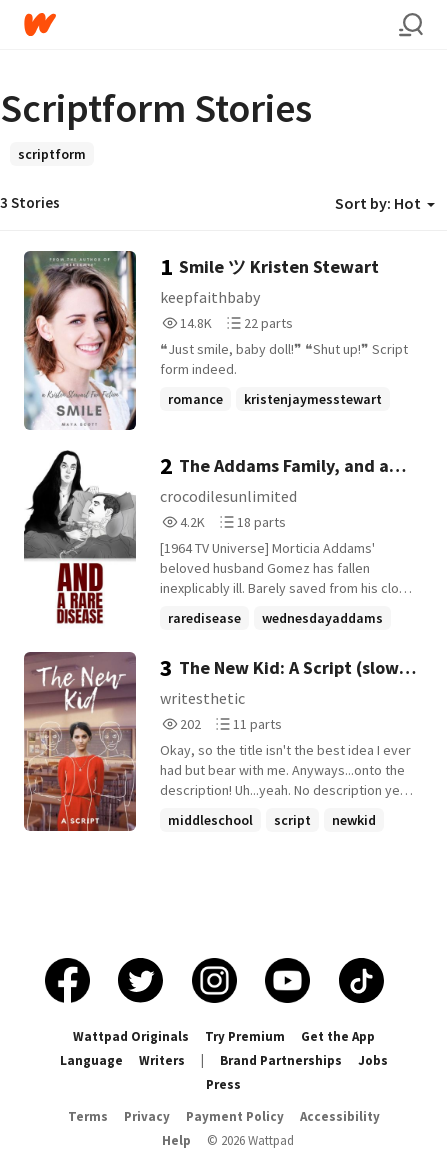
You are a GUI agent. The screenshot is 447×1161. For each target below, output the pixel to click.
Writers (162, 1060)
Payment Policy (235, 1116)
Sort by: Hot (385, 203)
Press (223, 1084)
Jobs (373, 1060)
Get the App (338, 1036)
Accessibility (340, 1116)
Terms (88, 1116)
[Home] (211, 24)
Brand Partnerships (281, 1060)
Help (176, 1140)
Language (91, 1060)
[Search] (411, 25)
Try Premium (245, 1036)
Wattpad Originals (131, 1036)
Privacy (147, 1116)
